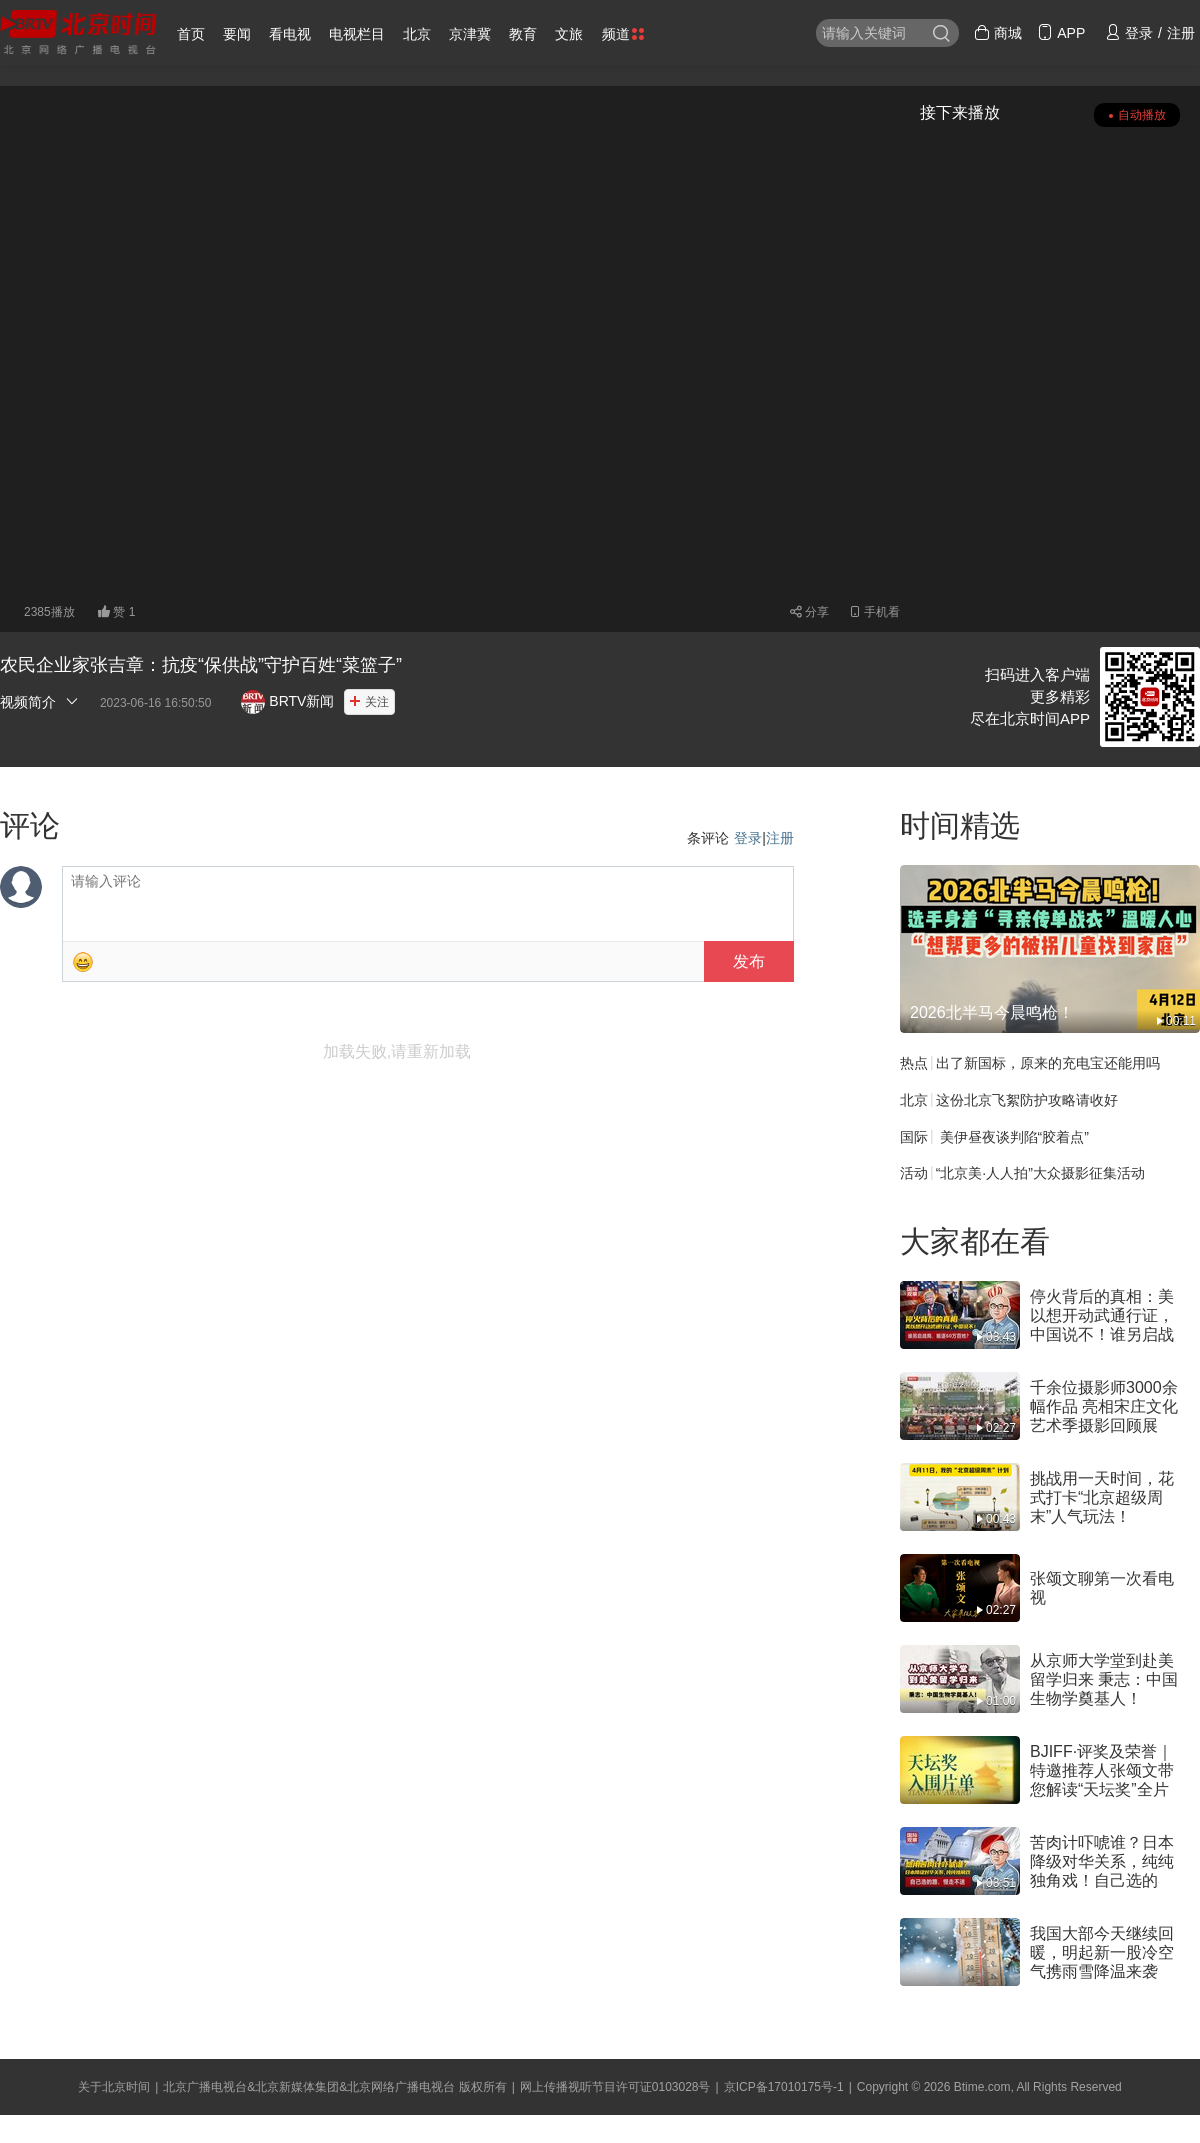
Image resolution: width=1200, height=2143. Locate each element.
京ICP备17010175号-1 (784, 2087)
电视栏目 (357, 34)
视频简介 (40, 701)
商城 (998, 33)
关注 (377, 702)
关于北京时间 (114, 2087)
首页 (191, 34)
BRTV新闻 (287, 701)
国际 (914, 1136)
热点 (914, 1063)
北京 (417, 34)
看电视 (290, 34)
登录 (748, 838)
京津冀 (470, 34)
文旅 (569, 34)
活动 (914, 1173)
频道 (623, 34)
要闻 (237, 34)
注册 (780, 838)
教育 (523, 34)
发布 (749, 961)
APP (1061, 33)
